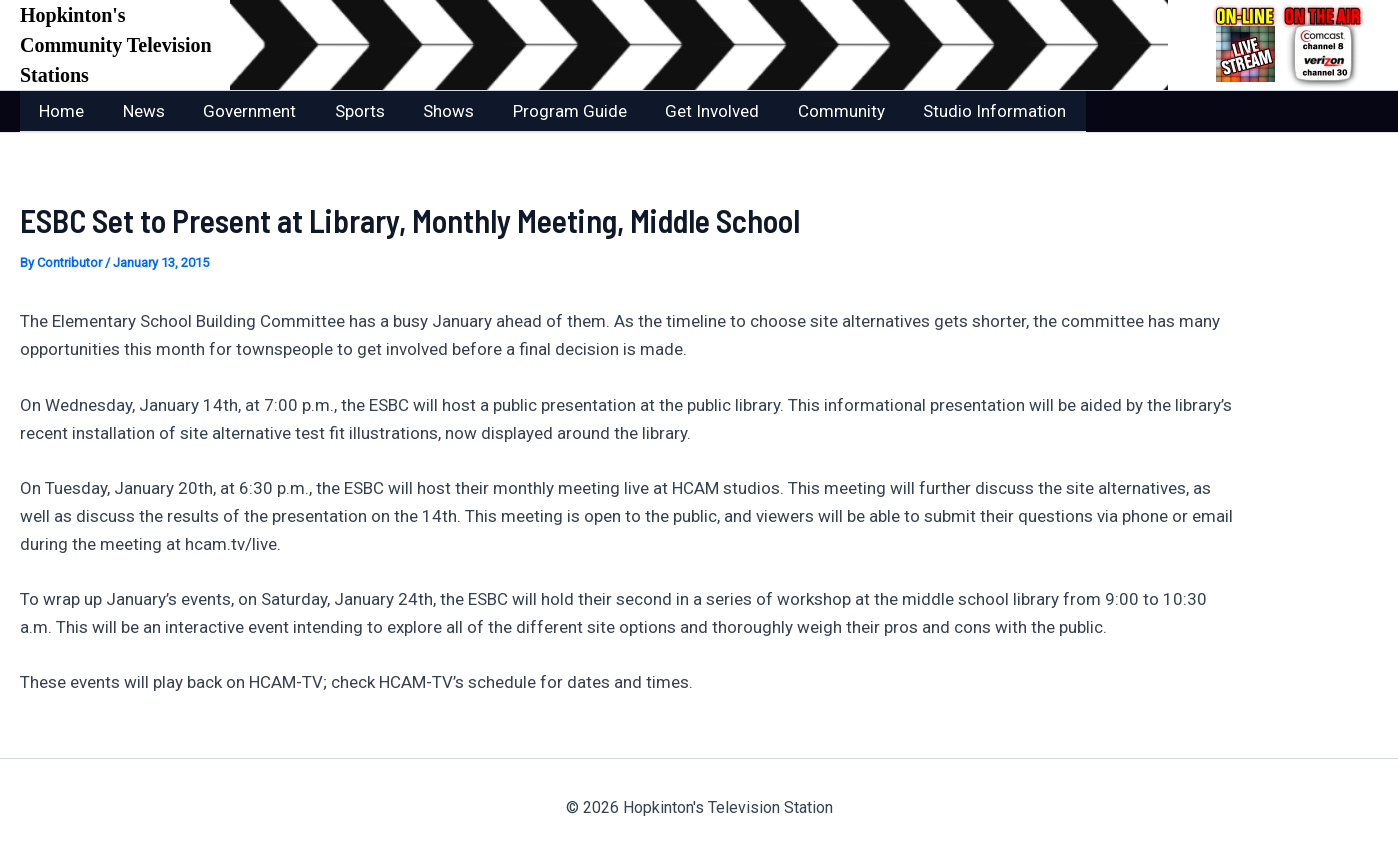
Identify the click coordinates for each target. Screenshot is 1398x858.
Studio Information (956, 111)
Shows (428, 111)
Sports (344, 111)
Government (238, 111)
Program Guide (545, 111)
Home (59, 111)
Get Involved (683, 111)
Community (807, 111)
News (137, 111)
